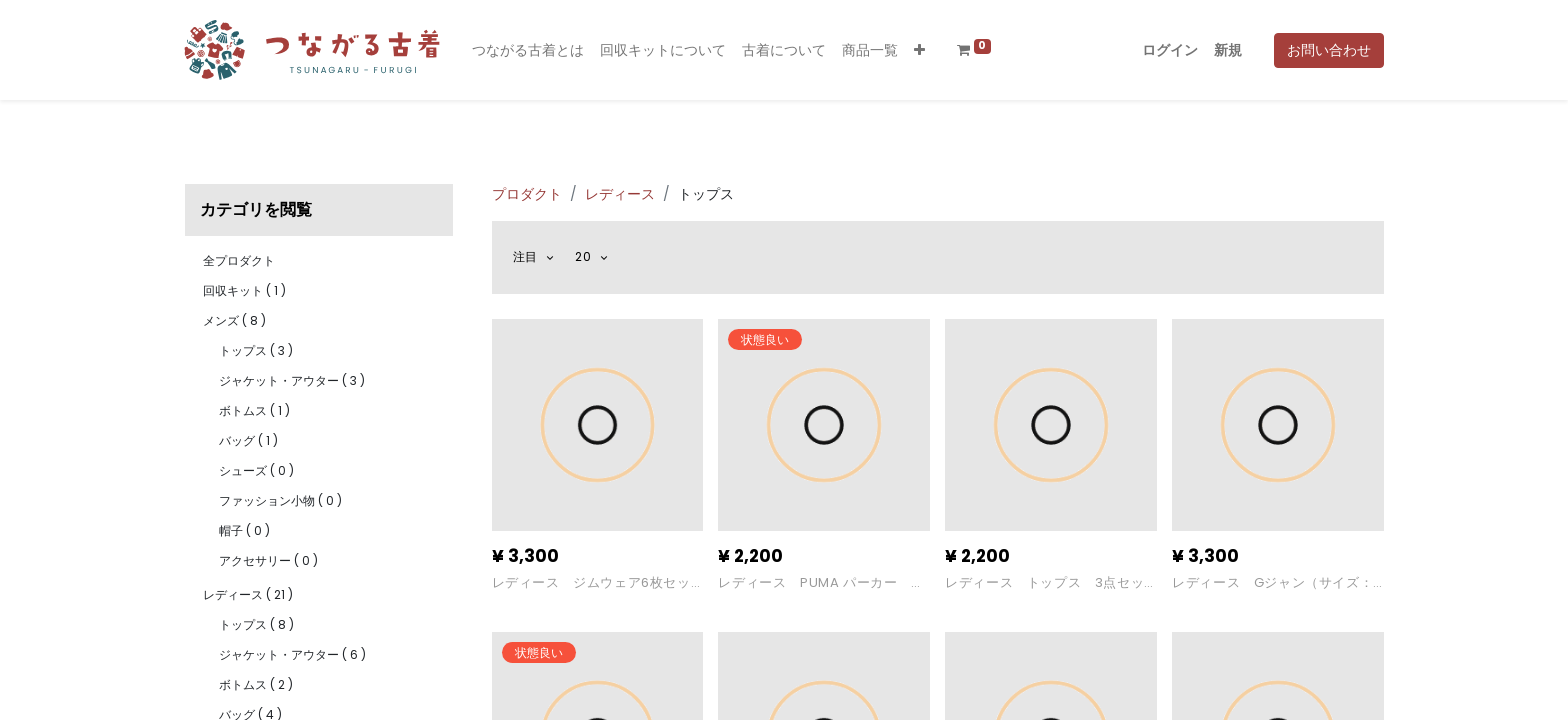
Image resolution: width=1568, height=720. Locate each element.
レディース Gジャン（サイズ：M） (1272, 583)
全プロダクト (239, 260)
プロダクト (527, 194)
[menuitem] (528, 50)
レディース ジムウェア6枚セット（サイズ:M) (591, 583)
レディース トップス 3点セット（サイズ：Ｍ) (1044, 583)
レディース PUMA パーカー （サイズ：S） (814, 583)
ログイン (1170, 50)
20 (585, 256)
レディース (620, 194)
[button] (919, 50)
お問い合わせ (1329, 50)
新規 (1228, 50)
